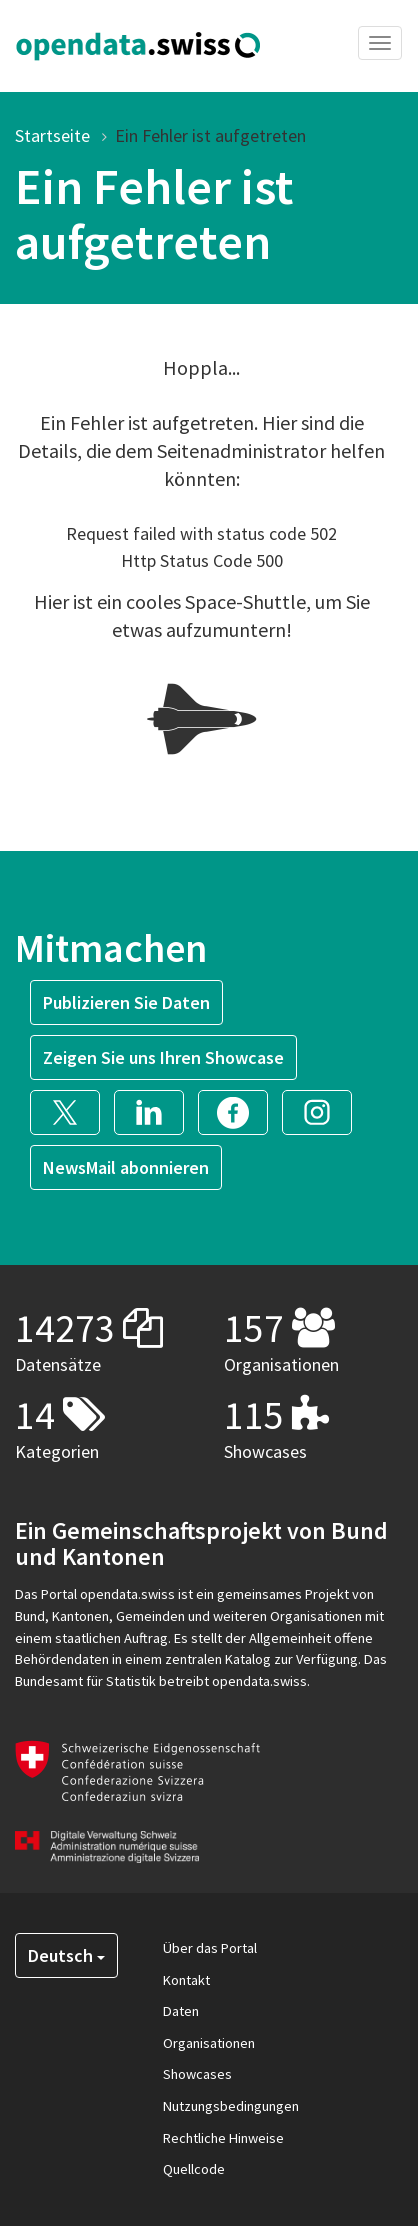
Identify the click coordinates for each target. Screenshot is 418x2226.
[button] (72, 1110)
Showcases (197, 2074)
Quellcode (194, 2169)
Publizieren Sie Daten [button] (126, 1002)
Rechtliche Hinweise (223, 2138)
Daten (181, 2011)
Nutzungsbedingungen (231, 2106)
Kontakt (186, 1980)
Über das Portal (210, 1948)
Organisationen (209, 2043)
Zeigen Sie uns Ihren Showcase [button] (163, 1057)
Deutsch (66, 1955)
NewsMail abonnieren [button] (126, 1167)
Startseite (52, 135)
